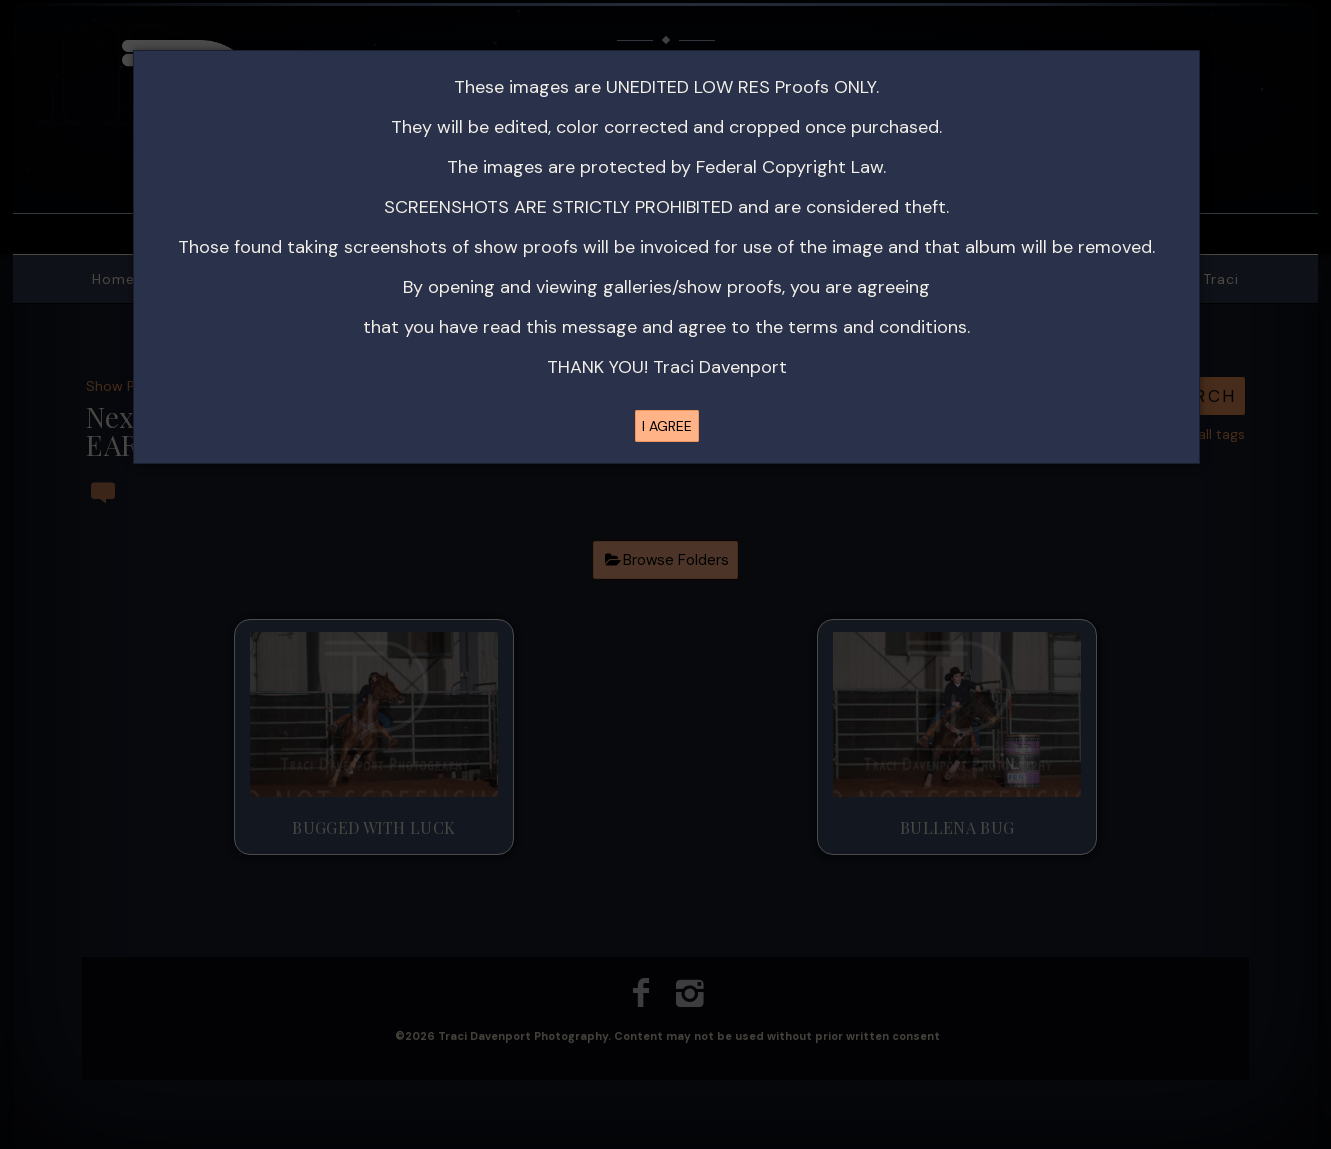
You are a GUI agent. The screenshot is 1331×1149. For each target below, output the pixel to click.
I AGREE (667, 426)
